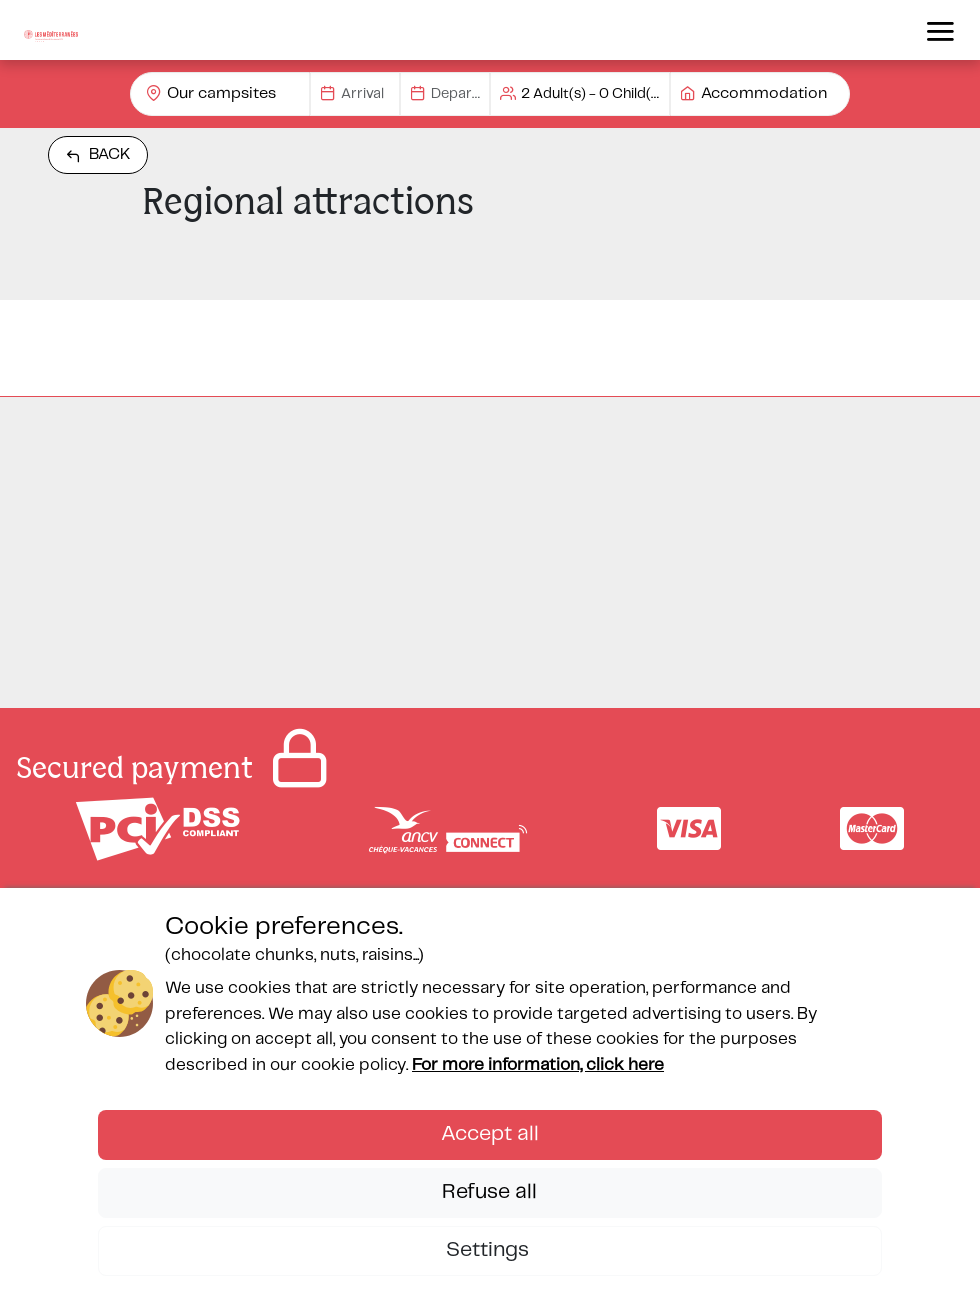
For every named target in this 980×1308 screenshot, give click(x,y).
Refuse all (489, 1192)
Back (98, 155)
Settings (490, 1250)
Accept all (490, 1134)
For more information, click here (538, 1065)
